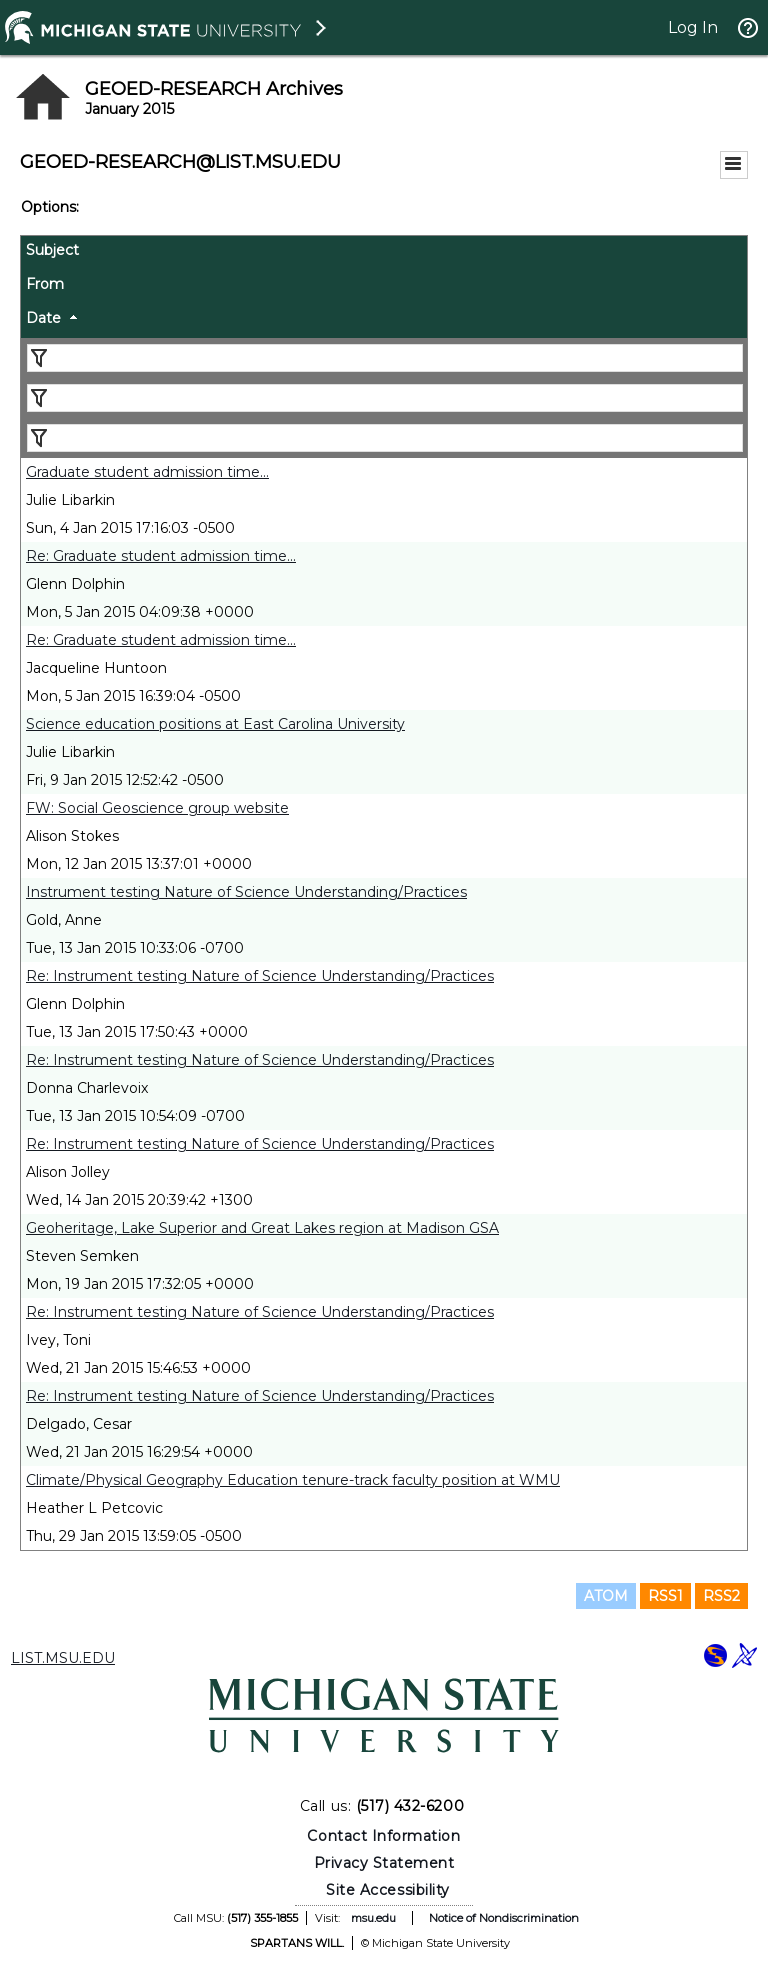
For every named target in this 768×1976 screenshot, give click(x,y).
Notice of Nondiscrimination (504, 1918)
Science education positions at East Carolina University (215, 724)
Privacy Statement (384, 1863)
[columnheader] (384, 253)
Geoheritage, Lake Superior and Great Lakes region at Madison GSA (262, 1228)
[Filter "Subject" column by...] (385, 358)
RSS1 (665, 1596)
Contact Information (383, 1836)
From (45, 284)
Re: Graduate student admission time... (161, 556)
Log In (693, 27)
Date (43, 318)
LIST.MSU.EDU (63, 1658)
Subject (52, 250)
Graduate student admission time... (147, 472)
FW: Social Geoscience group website (157, 808)
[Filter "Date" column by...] (385, 438)
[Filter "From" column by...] (385, 398)
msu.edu (373, 1918)
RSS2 (721, 1596)
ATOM (606, 1596)
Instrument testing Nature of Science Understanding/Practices (246, 892)
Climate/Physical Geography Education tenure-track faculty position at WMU (293, 1480)
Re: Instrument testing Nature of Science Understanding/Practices (260, 976)
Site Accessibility (388, 1890)
